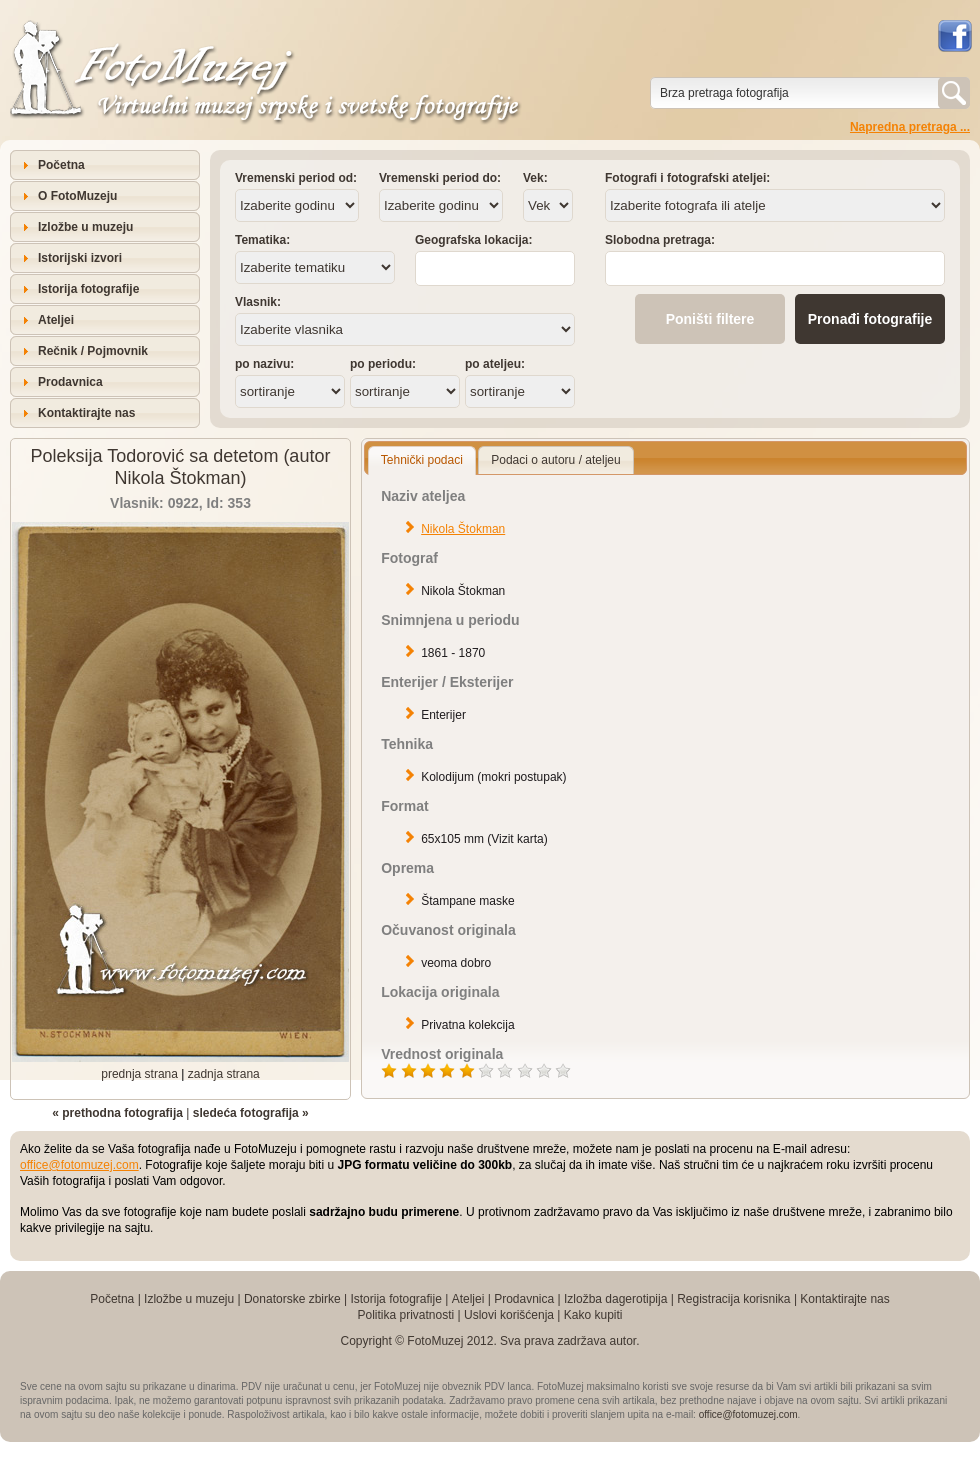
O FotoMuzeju (77, 196)
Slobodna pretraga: (660, 240)
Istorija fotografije (88, 289)
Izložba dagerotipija (615, 1299)
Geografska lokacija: (473, 240)
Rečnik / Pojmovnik (93, 351)
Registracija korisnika (733, 1299)
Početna (61, 165)
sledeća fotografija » (251, 1113)
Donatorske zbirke (292, 1299)
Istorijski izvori (80, 258)
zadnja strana (224, 1074)
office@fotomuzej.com (79, 1165)
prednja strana (139, 1074)
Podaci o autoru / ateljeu (555, 460)
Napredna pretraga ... (910, 127)
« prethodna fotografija (117, 1113)
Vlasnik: (258, 302)
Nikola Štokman (463, 529)
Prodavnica (70, 382)
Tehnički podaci (422, 460)
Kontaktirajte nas (86, 413)
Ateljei (56, 320)
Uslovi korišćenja (509, 1315)
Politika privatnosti (405, 1315)
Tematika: (262, 240)
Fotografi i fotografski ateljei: (687, 178)
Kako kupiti (593, 1315)
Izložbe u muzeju (85, 227)
